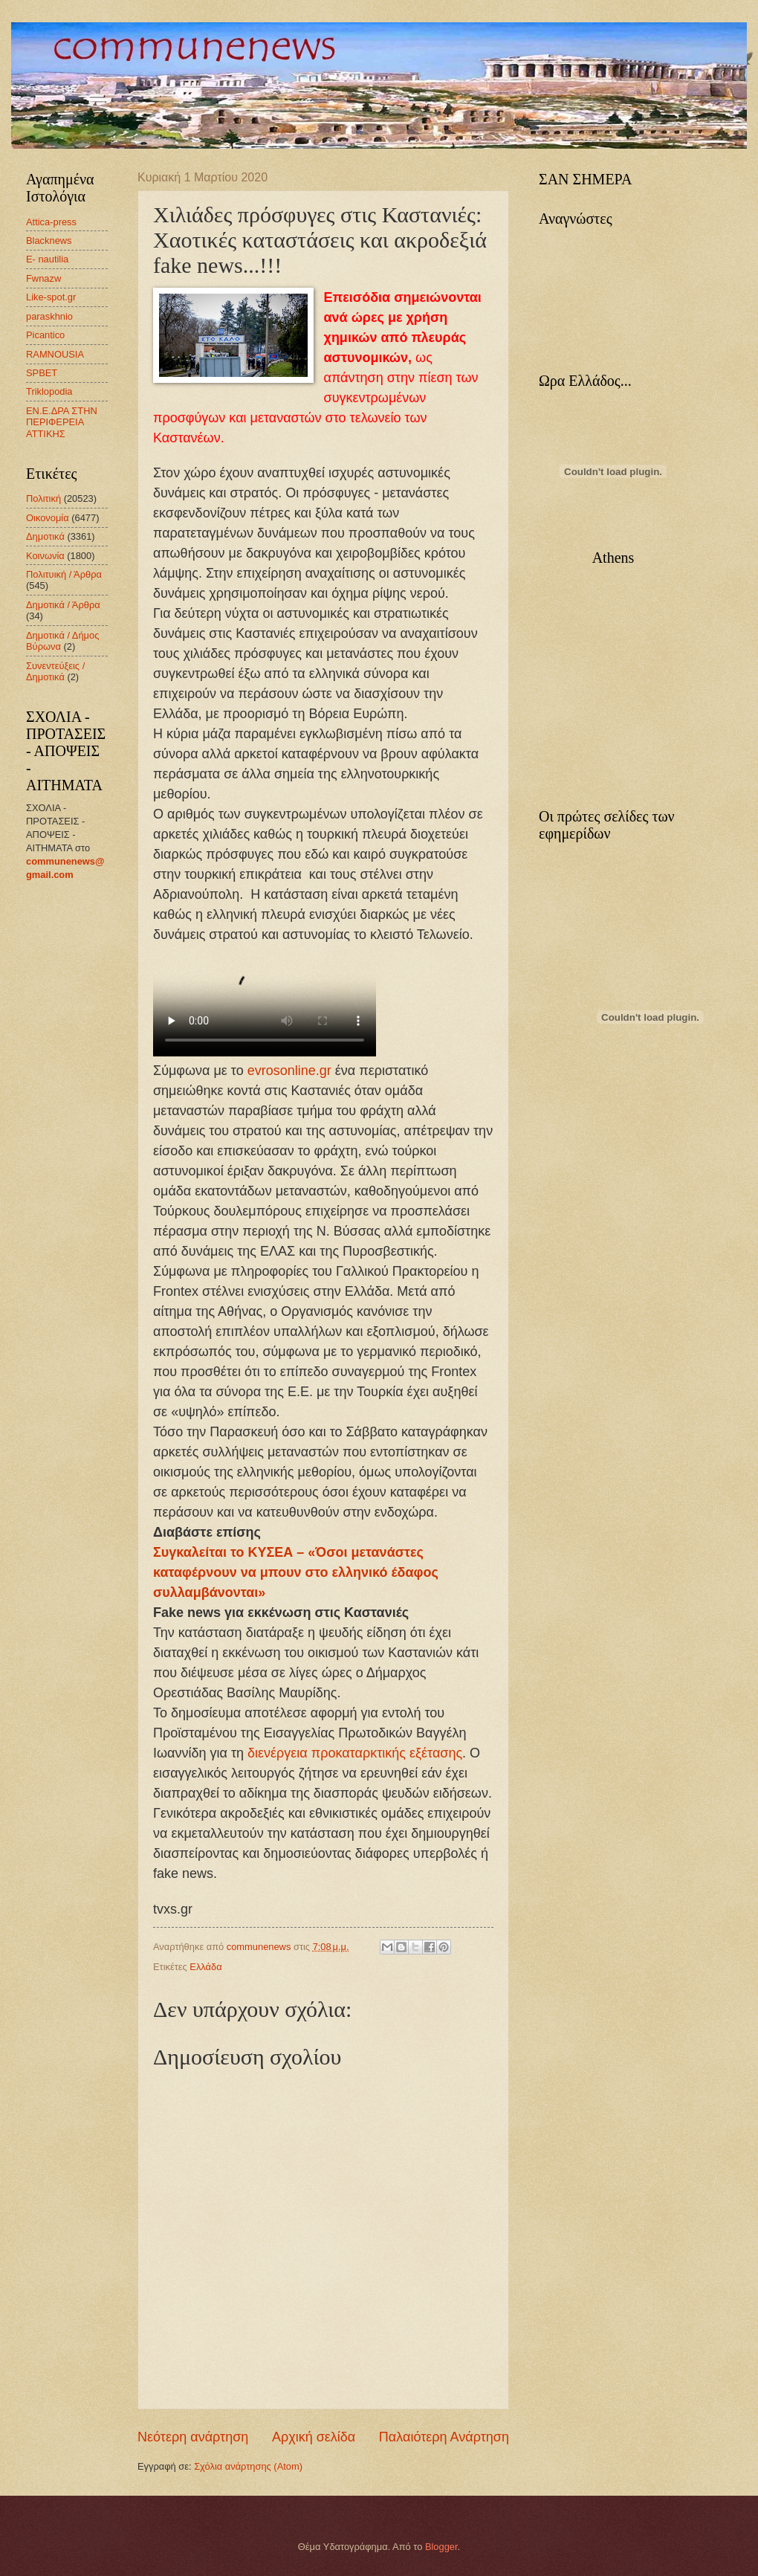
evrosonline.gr (291, 1070)
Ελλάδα (205, 1966)
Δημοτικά (45, 536)
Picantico (45, 334)
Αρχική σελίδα (313, 2437)
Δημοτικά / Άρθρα (63, 604)
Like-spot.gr (51, 297)
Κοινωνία (45, 555)
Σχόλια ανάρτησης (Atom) (248, 2466)
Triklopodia (49, 391)
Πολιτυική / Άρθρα (64, 574)
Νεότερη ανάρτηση (192, 2437)
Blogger (441, 2546)
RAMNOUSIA (55, 354)
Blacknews (49, 240)
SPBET (41, 372)
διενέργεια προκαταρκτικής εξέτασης (354, 1753)
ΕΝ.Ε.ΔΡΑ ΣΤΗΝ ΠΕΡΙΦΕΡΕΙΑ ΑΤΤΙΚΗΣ (61, 422)
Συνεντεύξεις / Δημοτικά (55, 671)
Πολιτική (43, 498)
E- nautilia (47, 259)
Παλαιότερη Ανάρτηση (444, 2437)
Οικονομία (47, 517)
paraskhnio (49, 316)
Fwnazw (43, 278)
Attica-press (51, 221)
